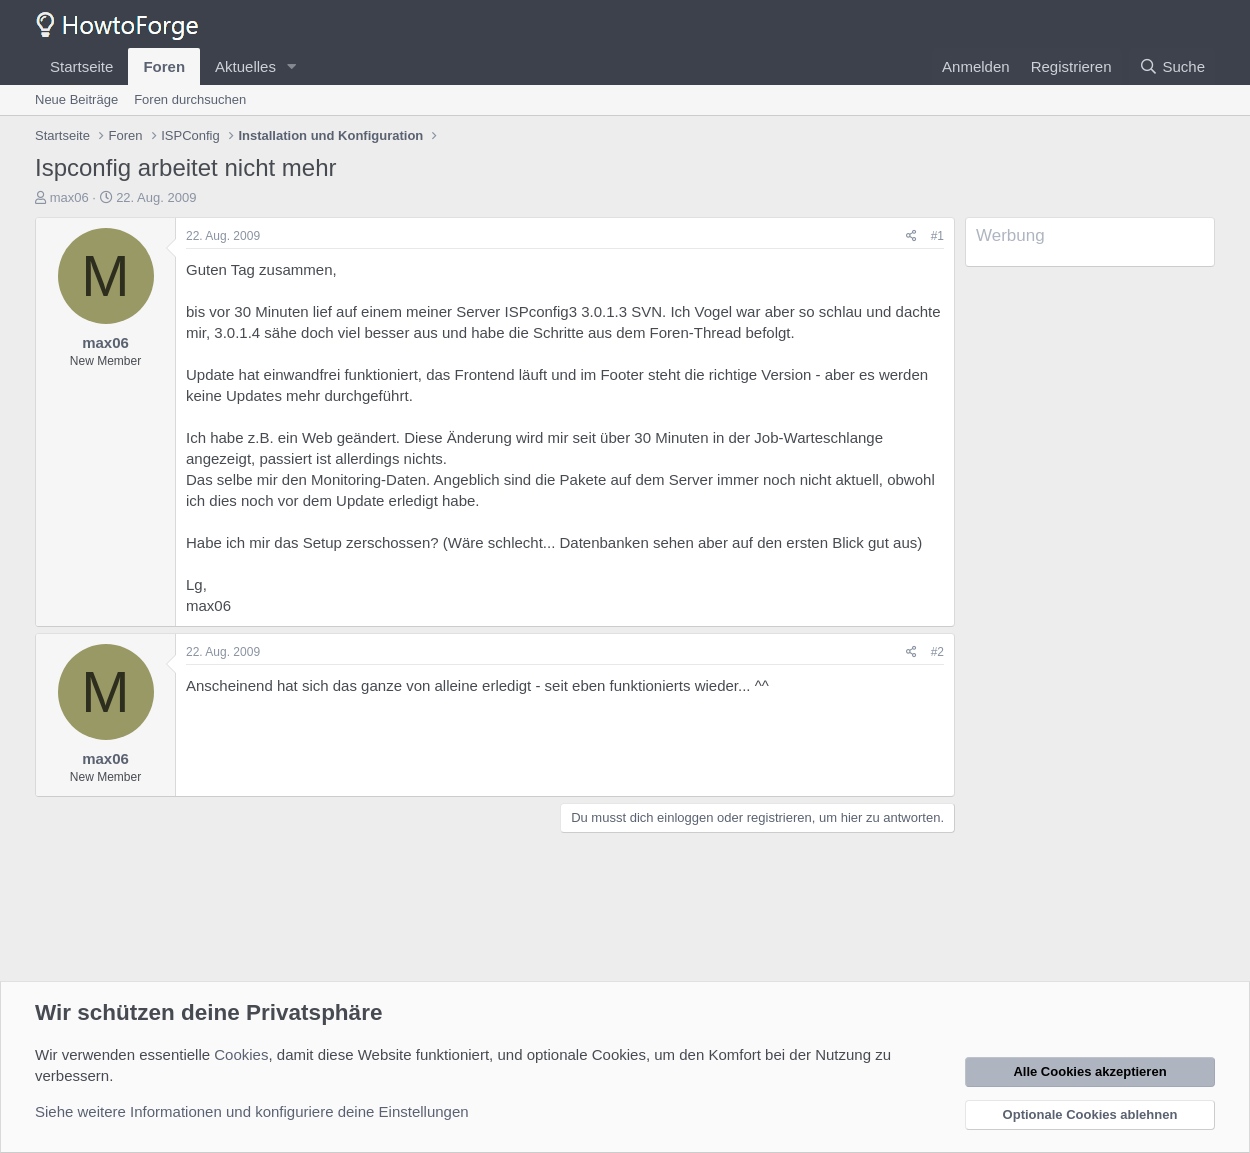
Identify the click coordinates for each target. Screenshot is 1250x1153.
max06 (69, 197)
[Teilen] (911, 236)
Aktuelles (245, 66)
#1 (937, 236)
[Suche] (1172, 66)
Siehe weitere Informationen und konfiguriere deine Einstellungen (252, 1111)
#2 (937, 652)
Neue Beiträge (76, 99)
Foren (164, 66)
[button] (292, 66)
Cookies (241, 1054)
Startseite (81, 66)
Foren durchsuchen (190, 99)
